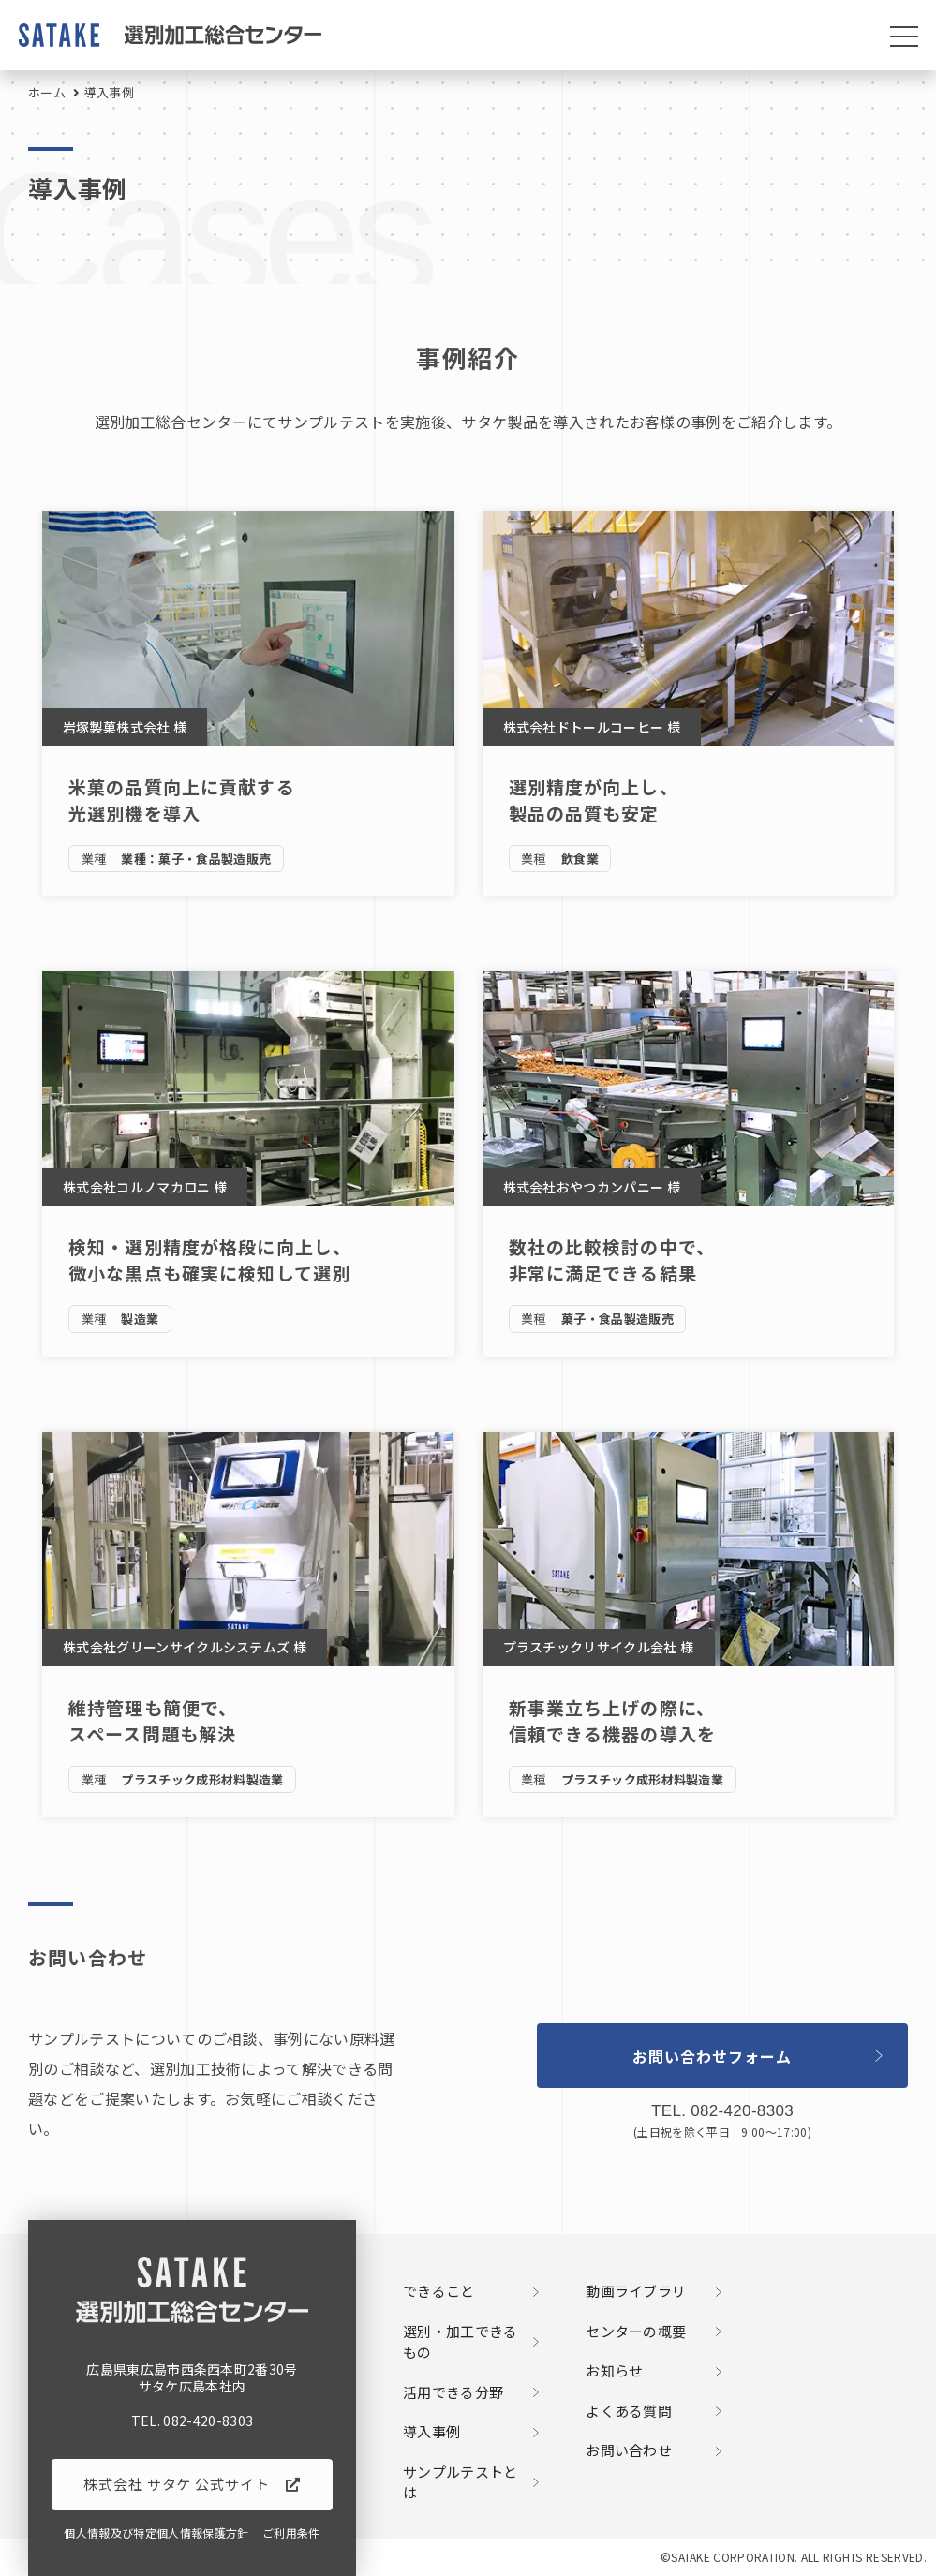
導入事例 (431, 2431)
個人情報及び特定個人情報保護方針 (156, 2532)
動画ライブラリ (636, 2291)
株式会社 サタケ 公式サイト (176, 2484)
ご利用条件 (291, 2532)
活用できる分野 (453, 2392)
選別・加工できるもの (460, 2342)
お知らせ (614, 2371)
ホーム (47, 92)
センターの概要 (636, 2331)
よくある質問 (629, 2411)
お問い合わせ (629, 2450)
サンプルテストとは (460, 2483)
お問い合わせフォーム (712, 2056)
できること (439, 2291)
